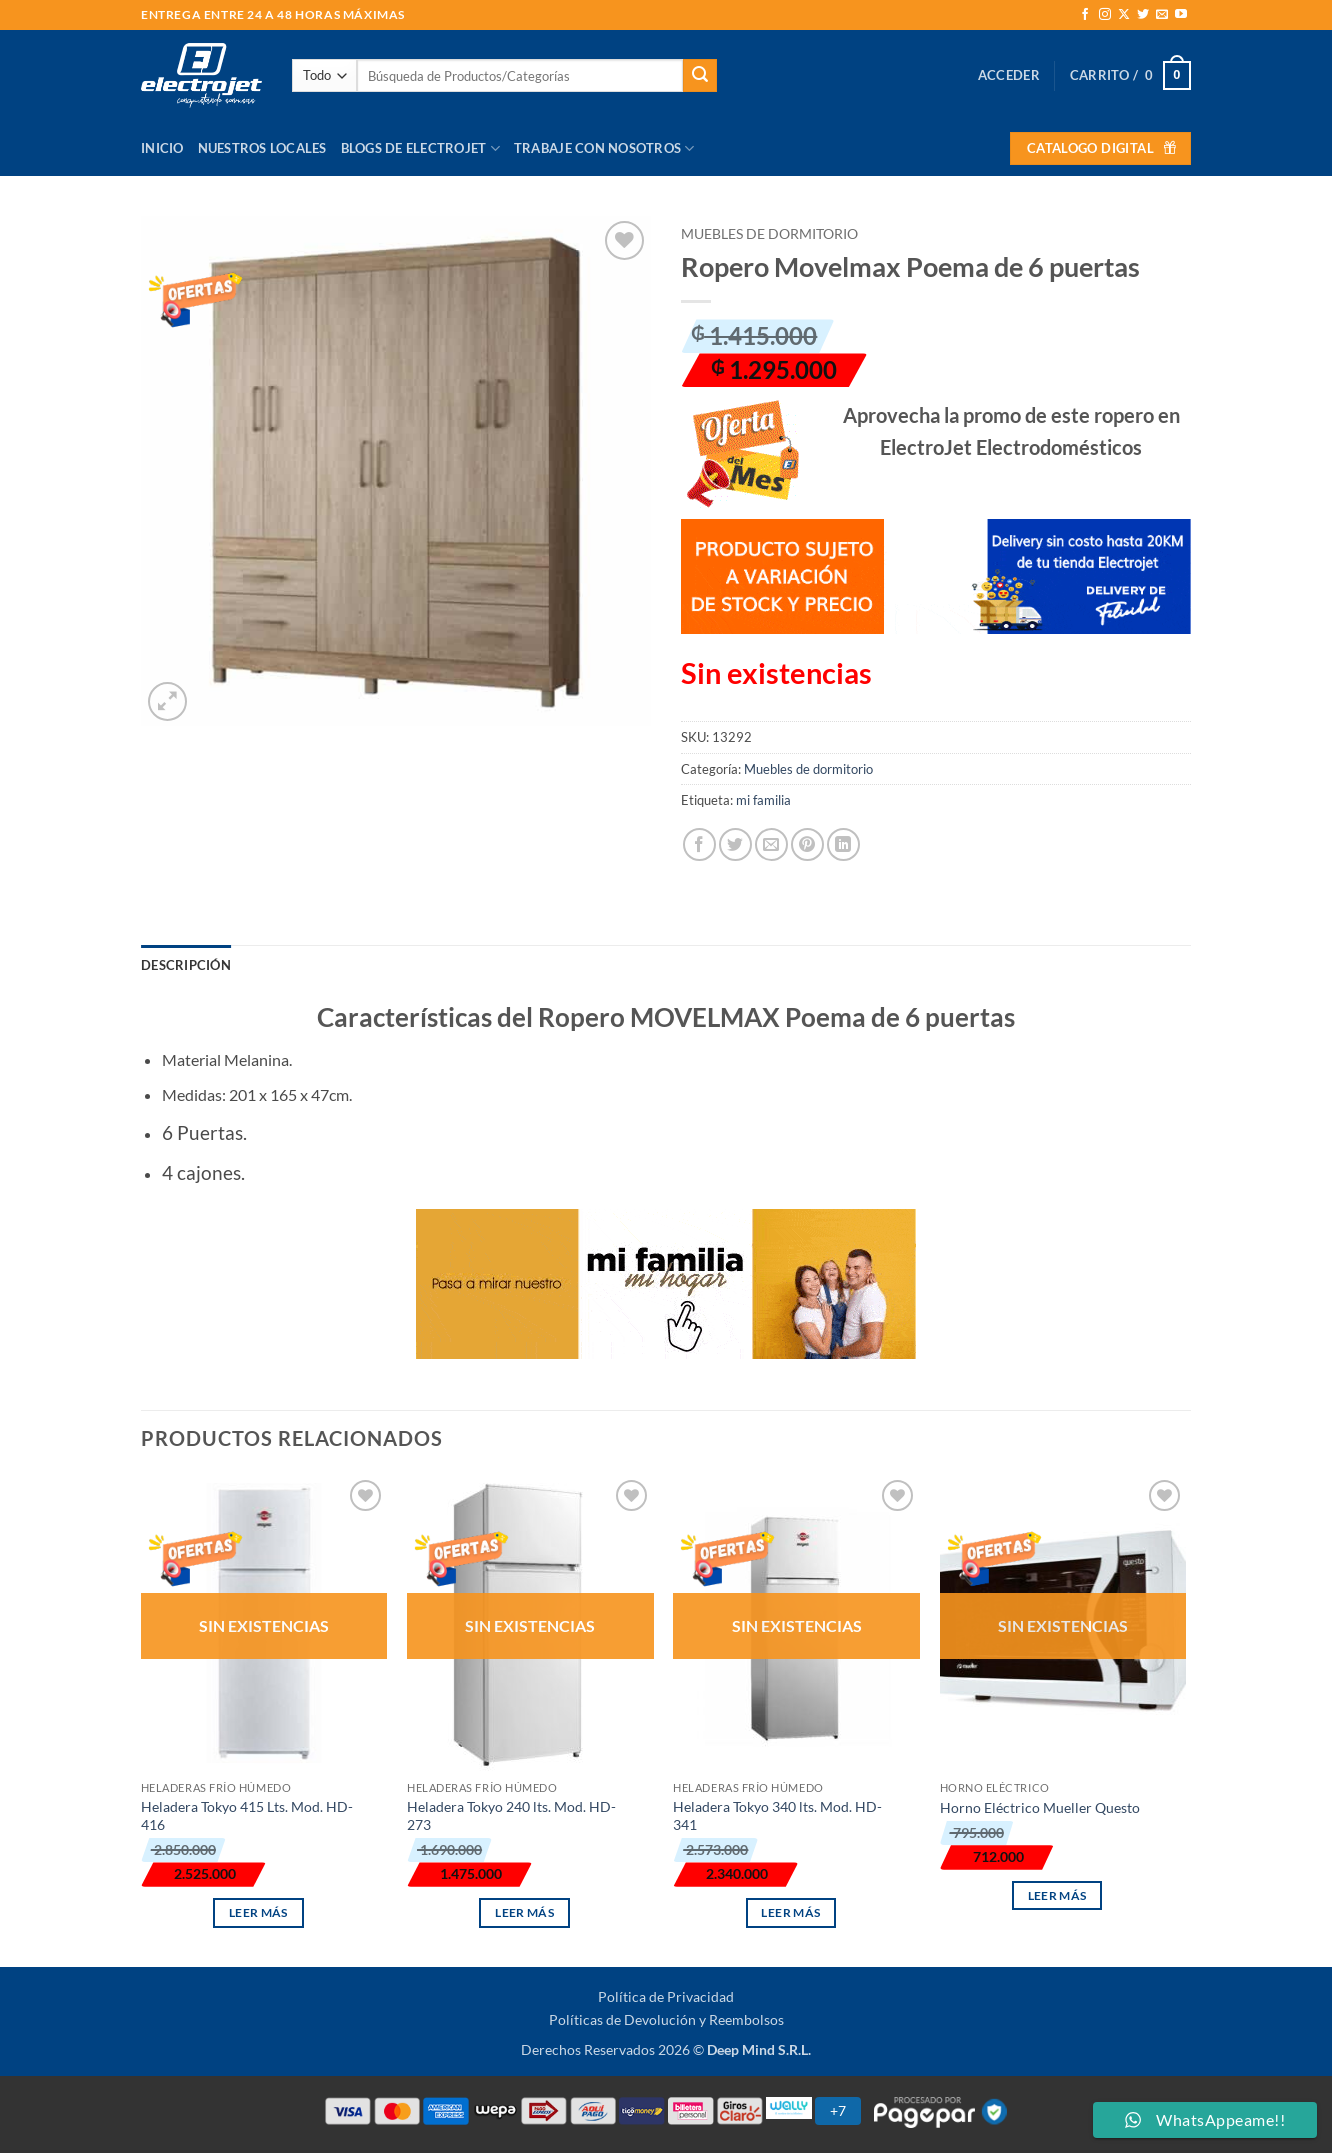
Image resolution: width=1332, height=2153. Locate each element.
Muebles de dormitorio (769, 234)
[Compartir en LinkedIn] (843, 844)
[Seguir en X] (1124, 15)
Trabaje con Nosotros (604, 148)
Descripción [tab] (186, 965)
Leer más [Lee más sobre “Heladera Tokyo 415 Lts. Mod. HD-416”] (258, 1912)
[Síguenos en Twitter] (1143, 15)
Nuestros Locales (262, 148)
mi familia (763, 800)
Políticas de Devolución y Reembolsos (666, 2019)
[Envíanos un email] (1162, 15)
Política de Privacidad (666, 1996)
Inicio (162, 148)
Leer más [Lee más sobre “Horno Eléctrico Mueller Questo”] (1057, 1895)
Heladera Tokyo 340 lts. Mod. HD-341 (777, 1816)
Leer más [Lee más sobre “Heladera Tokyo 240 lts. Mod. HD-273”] (524, 1912)
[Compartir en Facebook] (699, 844)
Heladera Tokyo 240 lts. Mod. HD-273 (511, 1816)
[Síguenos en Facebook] (1085, 15)
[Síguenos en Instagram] (1105, 15)
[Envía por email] (771, 844)
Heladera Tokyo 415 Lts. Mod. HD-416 (247, 1816)
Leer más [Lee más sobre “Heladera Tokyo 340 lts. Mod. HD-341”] (790, 1912)
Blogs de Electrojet (420, 148)
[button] (1009, 75)
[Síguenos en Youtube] (1181, 15)
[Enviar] (700, 76)
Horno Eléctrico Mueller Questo (1040, 1807)
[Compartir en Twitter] (735, 844)
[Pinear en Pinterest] (807, 844)
